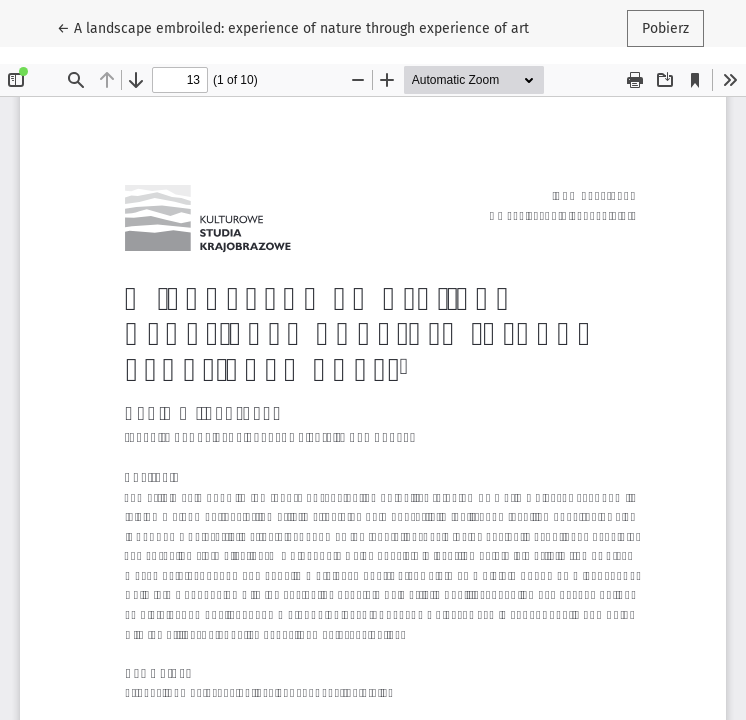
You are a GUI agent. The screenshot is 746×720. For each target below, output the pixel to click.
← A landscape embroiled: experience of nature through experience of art (293, 27)
